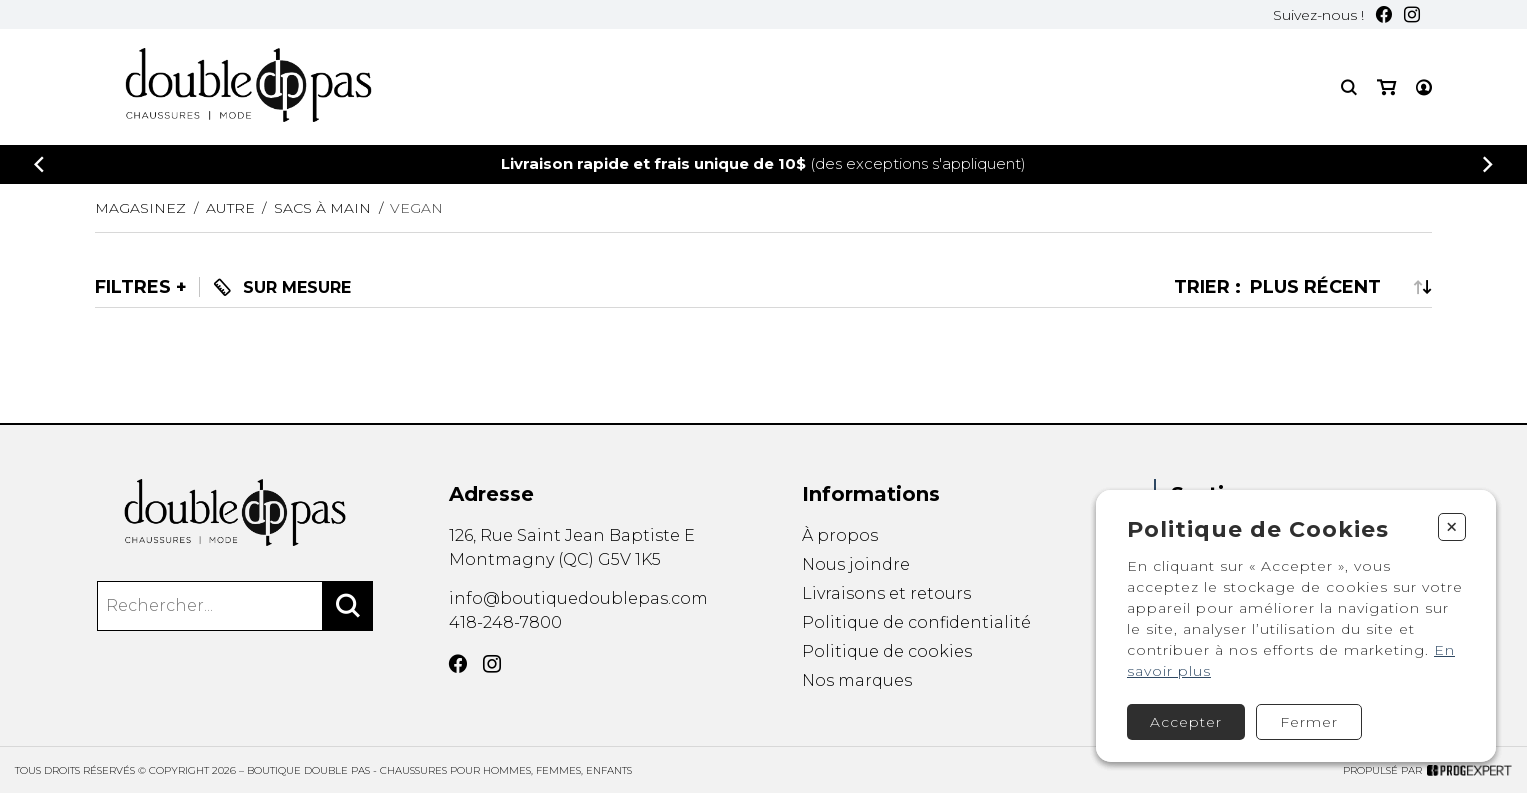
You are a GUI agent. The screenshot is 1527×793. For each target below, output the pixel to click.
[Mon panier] (1386, 87)
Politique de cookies (887, 652)
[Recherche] (1349, 87)
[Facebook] (1384, 14)
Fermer (1309, 722)
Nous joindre (856, 564)
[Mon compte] (1424, 87)
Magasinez (140, 208)
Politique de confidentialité (916, 622)
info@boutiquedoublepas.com (578, 598)
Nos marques (857, 682)
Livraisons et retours (886, 593)
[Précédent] (39, 164)
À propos (840, 535)
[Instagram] (1412, 14)
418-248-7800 (505, 622)
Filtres (133, 287)
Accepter (1186, 722)
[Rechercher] (348, 606)
